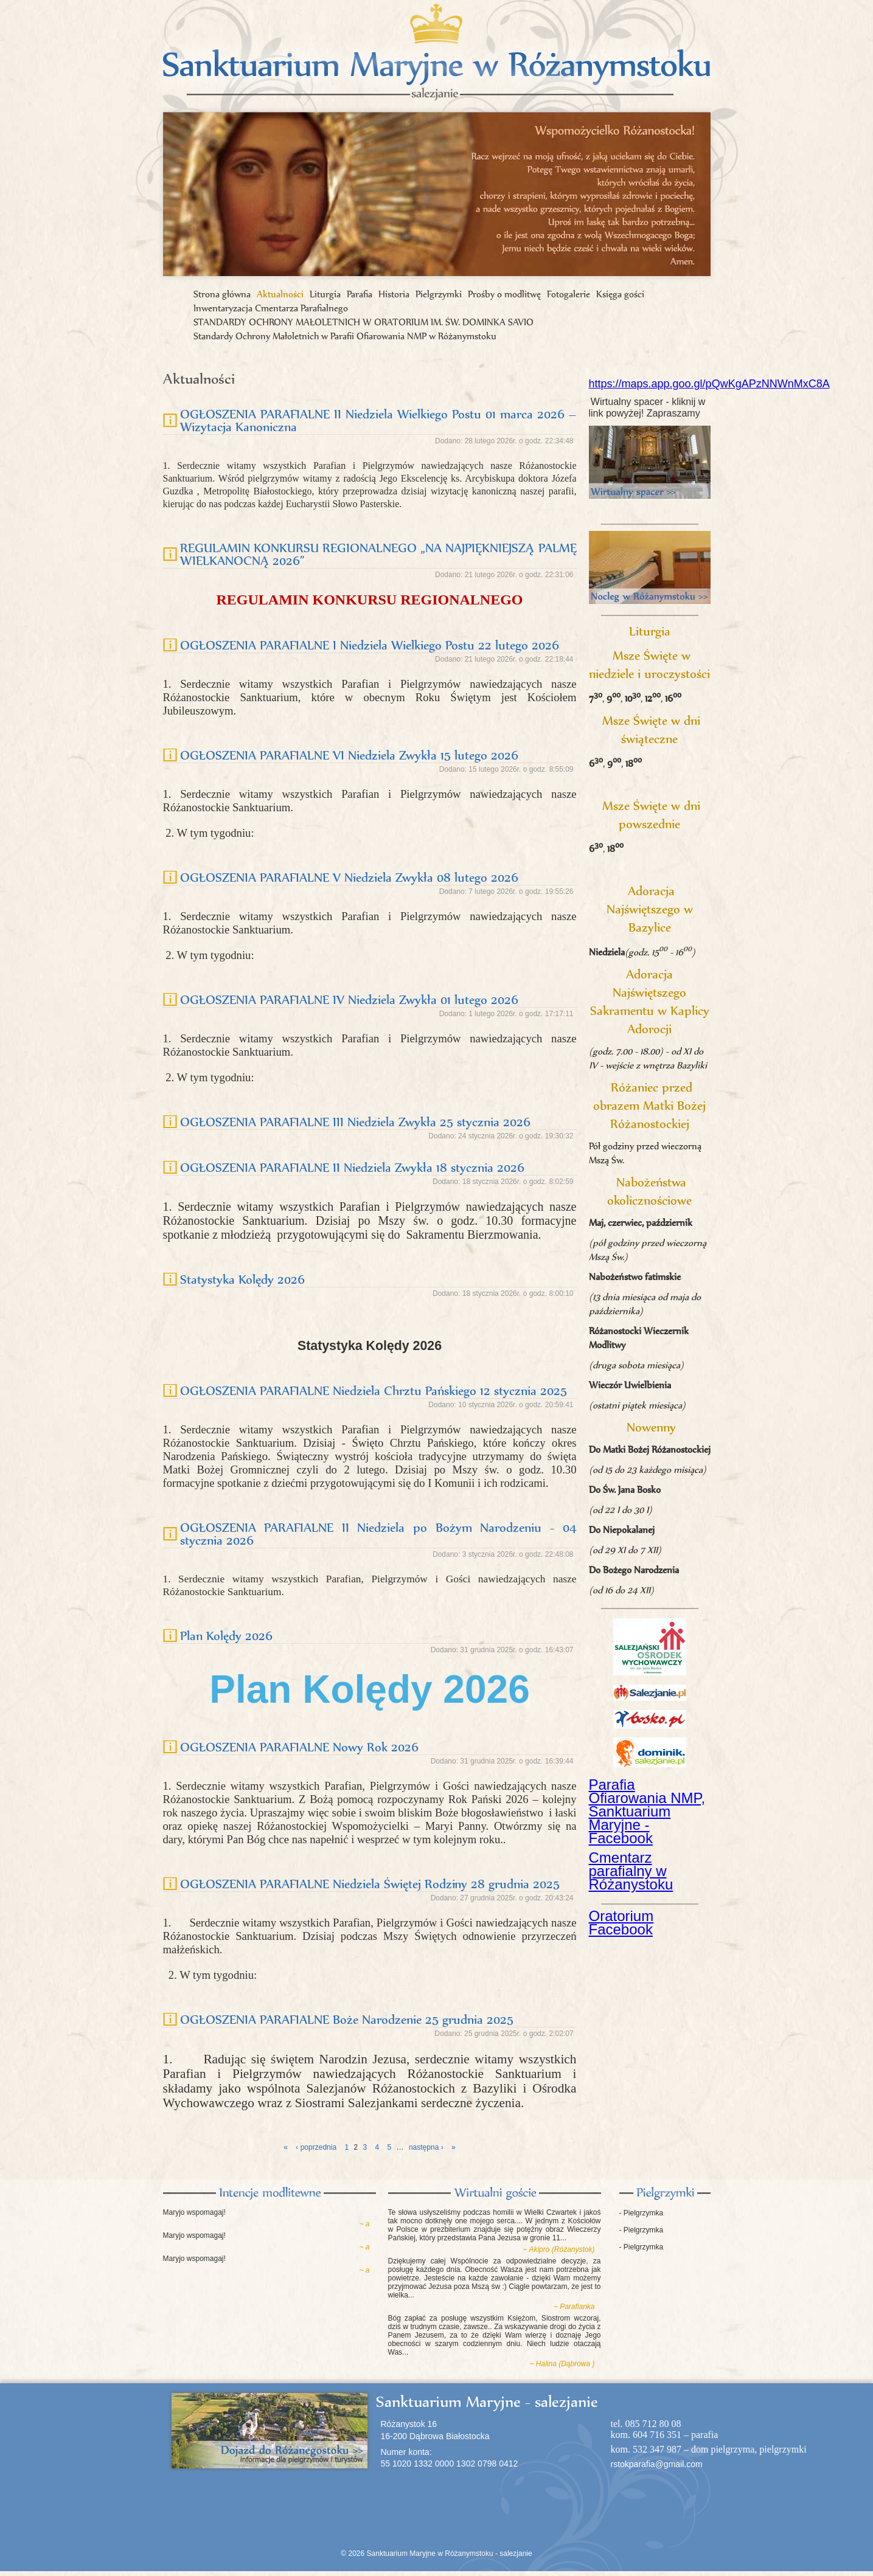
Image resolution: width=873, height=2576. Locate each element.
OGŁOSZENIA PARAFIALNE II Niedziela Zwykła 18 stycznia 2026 (352, 1167)
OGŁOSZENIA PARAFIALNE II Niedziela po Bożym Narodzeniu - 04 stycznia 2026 (378, 1533)
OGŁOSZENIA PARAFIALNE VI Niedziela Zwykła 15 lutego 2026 (349, 755)
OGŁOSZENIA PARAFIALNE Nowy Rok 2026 (299, 1746)
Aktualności (280, 294)
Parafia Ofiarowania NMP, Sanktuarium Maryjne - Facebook (647, 1811)
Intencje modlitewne (269, 2193)
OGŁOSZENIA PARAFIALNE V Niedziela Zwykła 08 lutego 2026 (349, 877)
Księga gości (620, 294)
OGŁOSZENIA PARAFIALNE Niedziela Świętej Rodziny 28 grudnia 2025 (370, 1883)
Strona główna (222, 294)
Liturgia (325, 294)
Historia (393, 294)
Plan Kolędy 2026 (226, 1635)
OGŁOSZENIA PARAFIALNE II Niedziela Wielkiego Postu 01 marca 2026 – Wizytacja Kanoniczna (378, 420)
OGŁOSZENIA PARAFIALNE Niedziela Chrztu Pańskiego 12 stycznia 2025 (373, 1390)
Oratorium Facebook (621, 1922)
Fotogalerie (568, 294)
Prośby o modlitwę (504, 294)
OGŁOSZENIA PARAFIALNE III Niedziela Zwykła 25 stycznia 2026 (355, 1121)
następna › (426, 2147)
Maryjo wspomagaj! (194, 2212)
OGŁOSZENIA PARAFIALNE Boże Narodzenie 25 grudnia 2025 (346, 2019)
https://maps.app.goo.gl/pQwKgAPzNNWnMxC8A (709, 384)
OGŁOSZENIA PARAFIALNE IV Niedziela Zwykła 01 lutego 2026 (349, 999)
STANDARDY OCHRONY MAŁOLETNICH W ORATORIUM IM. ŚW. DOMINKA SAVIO (363, 322)
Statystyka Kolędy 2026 (242, 1279)
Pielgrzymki (439, 294)
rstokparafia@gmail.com (657, 2464)
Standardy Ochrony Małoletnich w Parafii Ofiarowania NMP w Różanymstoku (344, 336)
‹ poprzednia (316, 2147)
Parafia (359, 294)
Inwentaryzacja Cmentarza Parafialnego (270, 308)
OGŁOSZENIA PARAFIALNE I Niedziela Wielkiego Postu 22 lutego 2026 (369, 645)
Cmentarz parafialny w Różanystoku (631, 1870)
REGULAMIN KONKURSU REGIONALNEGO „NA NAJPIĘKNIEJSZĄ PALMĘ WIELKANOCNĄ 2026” (378, 554)
